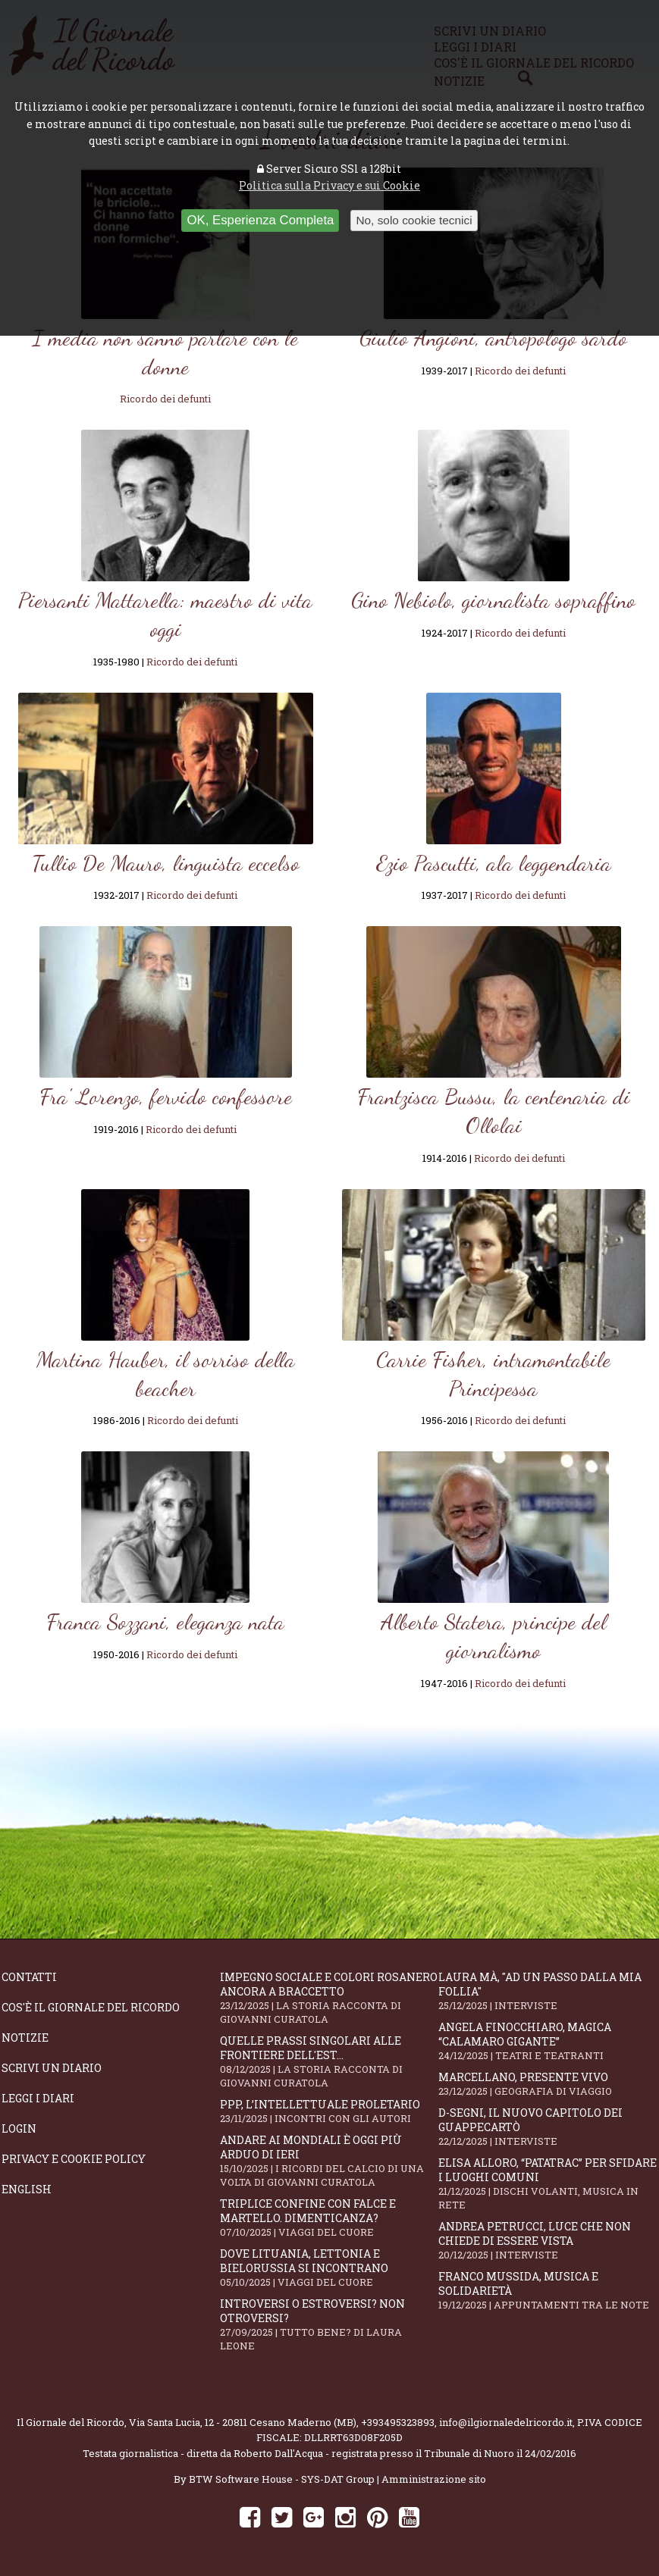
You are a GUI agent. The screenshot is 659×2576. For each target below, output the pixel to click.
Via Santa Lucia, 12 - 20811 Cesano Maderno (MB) (242, 2422)
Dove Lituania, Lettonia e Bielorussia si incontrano (329, 2267)
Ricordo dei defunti (165, 398)
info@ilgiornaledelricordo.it (506, 2422)
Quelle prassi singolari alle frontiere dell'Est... (329, 2061)
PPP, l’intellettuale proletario (329, 2111)
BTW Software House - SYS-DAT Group (282, 2479)
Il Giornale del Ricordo (70, 2422)
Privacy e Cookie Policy (74, 2159)
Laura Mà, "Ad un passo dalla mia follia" (547, 1991)
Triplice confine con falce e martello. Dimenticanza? (329, 2217)
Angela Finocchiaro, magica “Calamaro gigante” (547, 2041)
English (27, 2189)
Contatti (29, 1977)
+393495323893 (398, 2422)
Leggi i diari (38, 2098)
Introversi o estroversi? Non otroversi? (329, 2324)
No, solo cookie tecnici (414, 220)
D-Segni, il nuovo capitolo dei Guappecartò (547, 2126)
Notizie (25, 2037)
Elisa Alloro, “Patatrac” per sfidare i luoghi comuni (547, 2183)
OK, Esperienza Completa (260, 220)
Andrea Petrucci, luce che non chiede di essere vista (547, 2240)
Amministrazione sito (433, 2479)
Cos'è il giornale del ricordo (91, 2007)
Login (19, 2128)
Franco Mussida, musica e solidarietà (547, 2290)
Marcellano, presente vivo (547, 2084)
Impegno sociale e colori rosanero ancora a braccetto (329, 1998)
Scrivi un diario (52, 2068)
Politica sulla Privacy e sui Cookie (329, 185)
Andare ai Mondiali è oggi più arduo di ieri (329, 2161)
